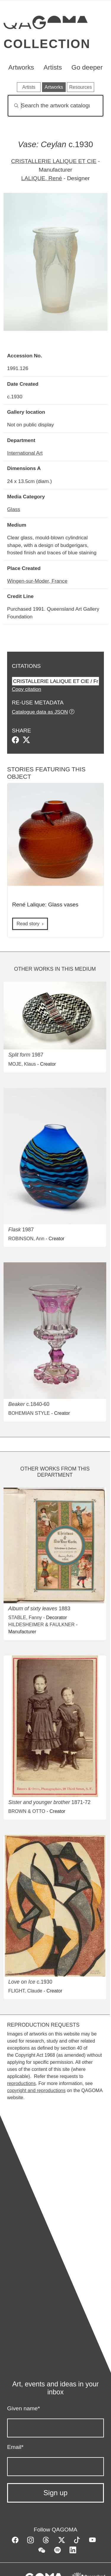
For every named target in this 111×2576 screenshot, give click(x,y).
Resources (80, 87)
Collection (47, 44)
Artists (53, 67)
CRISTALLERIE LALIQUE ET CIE (53, 161)
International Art (25, 453)
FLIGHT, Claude (25, 1990)
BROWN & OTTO (26, 1811)
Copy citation (26, 689)
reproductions (21, 2083)
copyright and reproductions (36, 2090)
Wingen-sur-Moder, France (37, 581)
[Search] (55, 105)
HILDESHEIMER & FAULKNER (41, 1624)
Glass (13, 509)
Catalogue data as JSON (40, 712)
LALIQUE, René (41, 178)
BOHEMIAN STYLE (29, 1413)
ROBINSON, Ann (26, 1238)
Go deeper (87, 67)
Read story (28, 923)
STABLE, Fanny (25, 1617)
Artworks (21, 67)
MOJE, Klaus (22, 1064)
